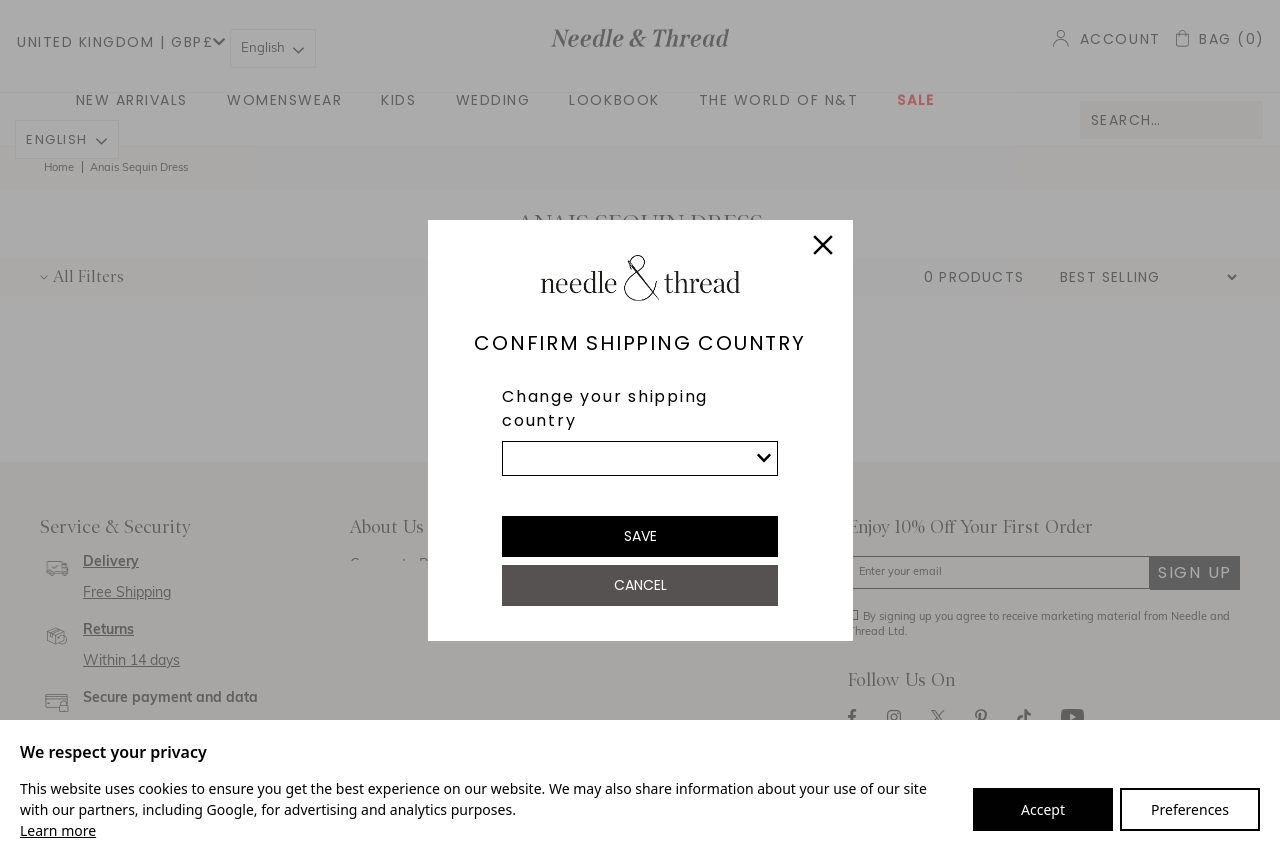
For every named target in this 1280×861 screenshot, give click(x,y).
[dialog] (640, 430)
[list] (640, 458)
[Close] (823, 248)
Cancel (640, 585)
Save (640, 536)
